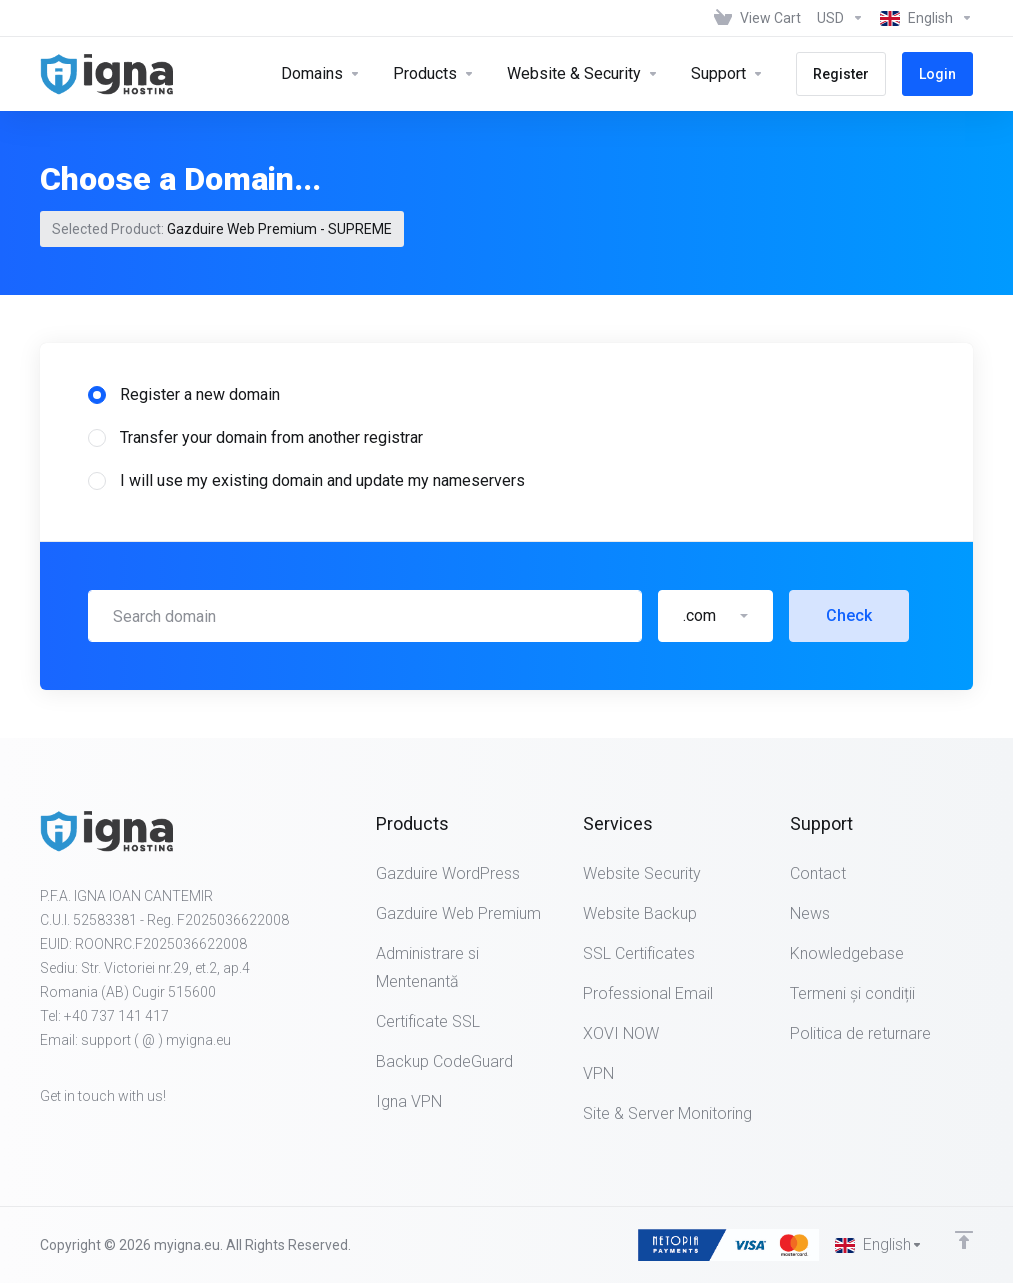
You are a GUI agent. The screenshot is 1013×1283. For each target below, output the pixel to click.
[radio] (97, 395)
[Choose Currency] (840, 18)
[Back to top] (964, 1240)
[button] (715, 616)
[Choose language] (922, 18)
